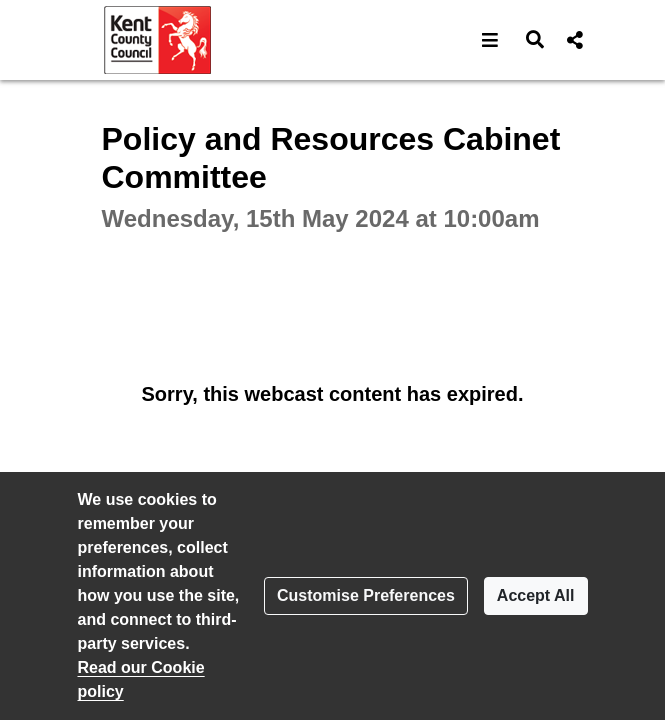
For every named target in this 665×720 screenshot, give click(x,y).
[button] (490, 40)
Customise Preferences (366, 595)
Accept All (536, 595)
